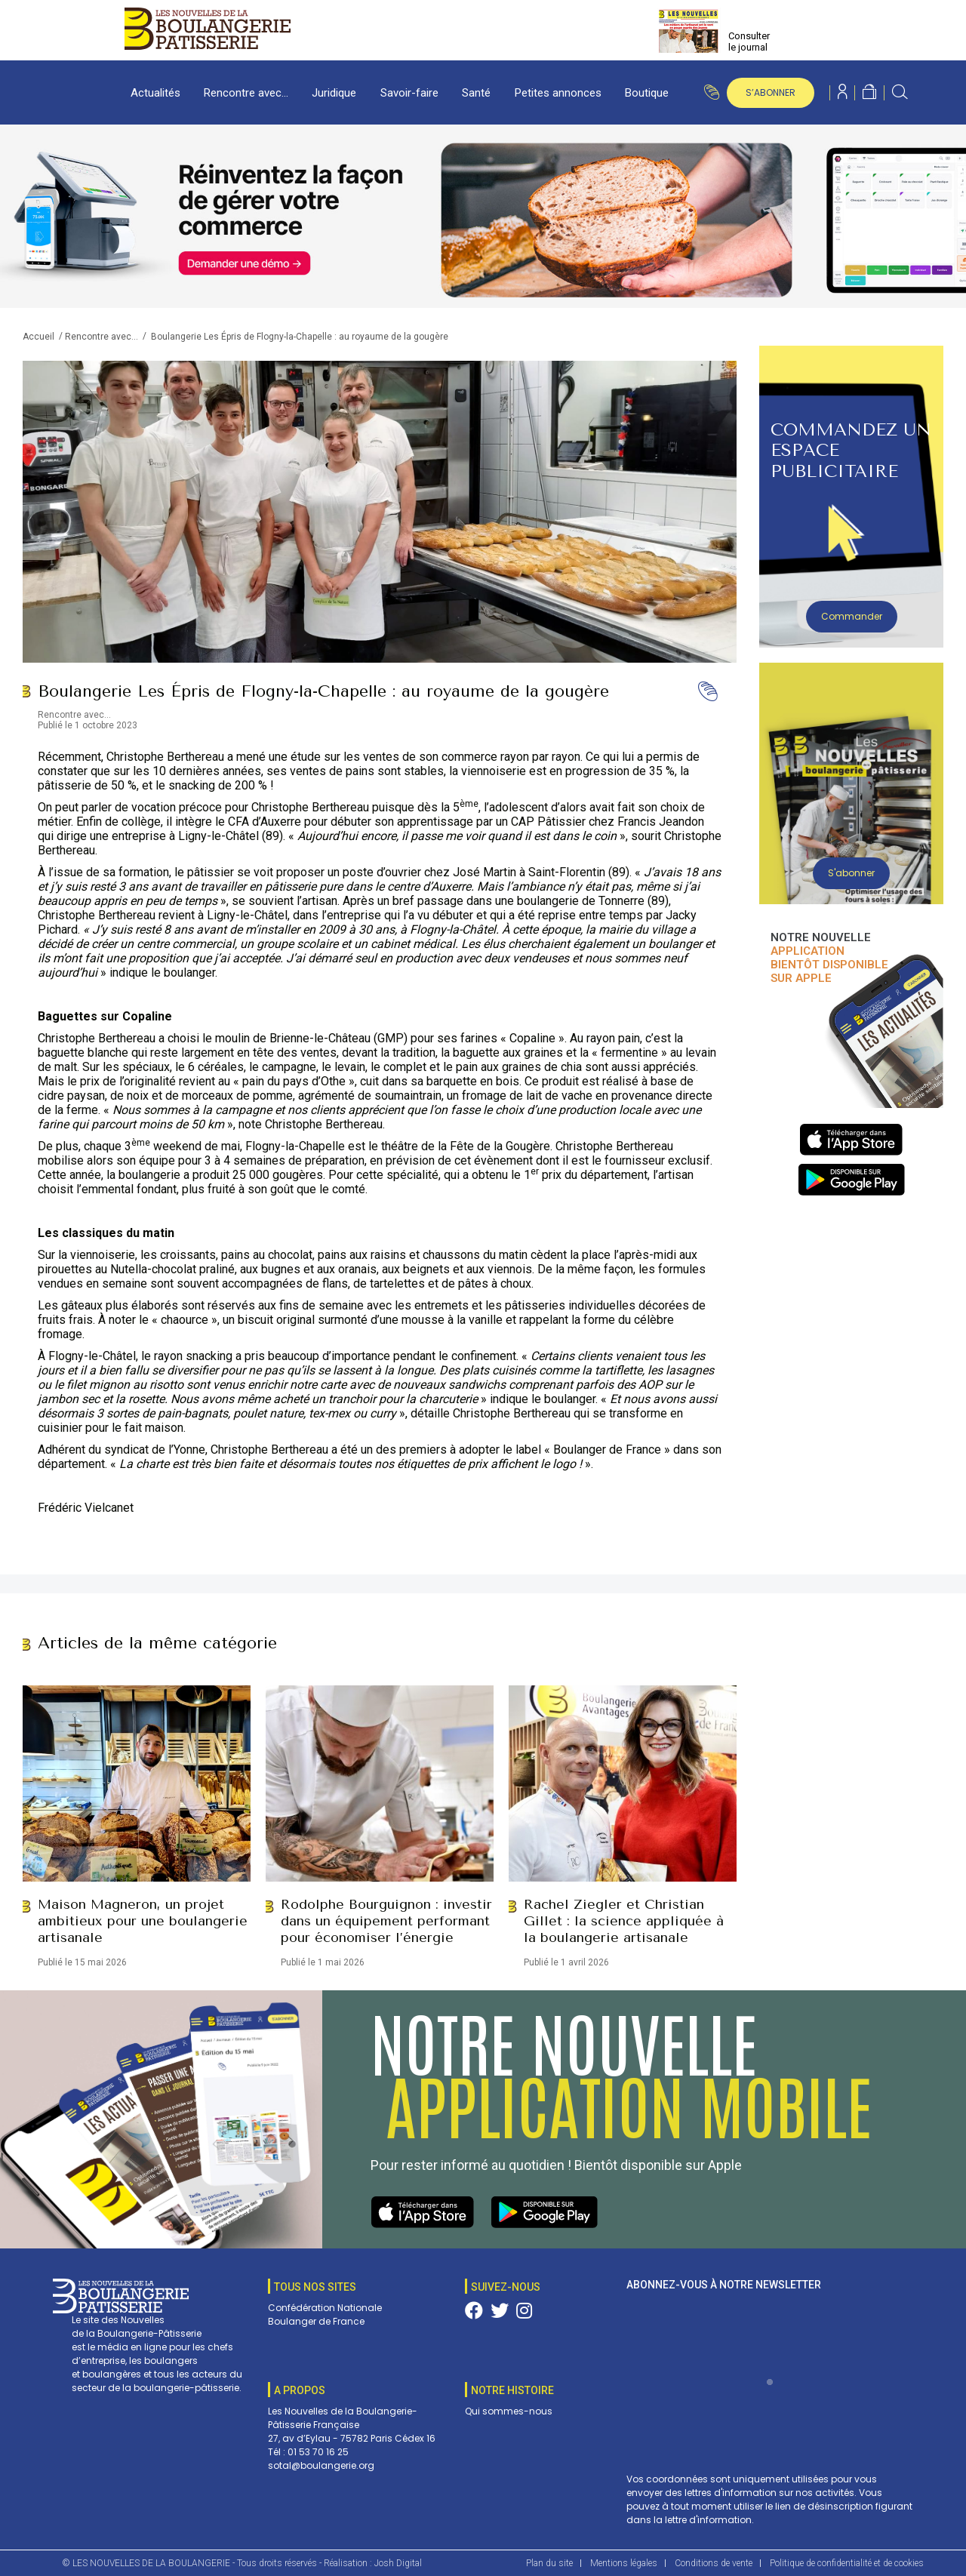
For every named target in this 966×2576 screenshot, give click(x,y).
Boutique (647, 93)
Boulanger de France (316, 2321)
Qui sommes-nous (508, 2411)
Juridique (334, 93)
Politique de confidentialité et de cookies (847, 2563)
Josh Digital (398, 2563)
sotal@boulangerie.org (321, 2465)
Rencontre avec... (101, 336)
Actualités (155, 93)
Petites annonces (558, 93)
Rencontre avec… (246, 93)
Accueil (38, 336)
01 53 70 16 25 (318, 2451)
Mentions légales (623, 2563)
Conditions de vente (713, 2563)
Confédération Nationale (325, 2307)
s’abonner (770, 92)
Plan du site (549, 2563)
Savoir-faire (409, 93)
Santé (476, 93)
